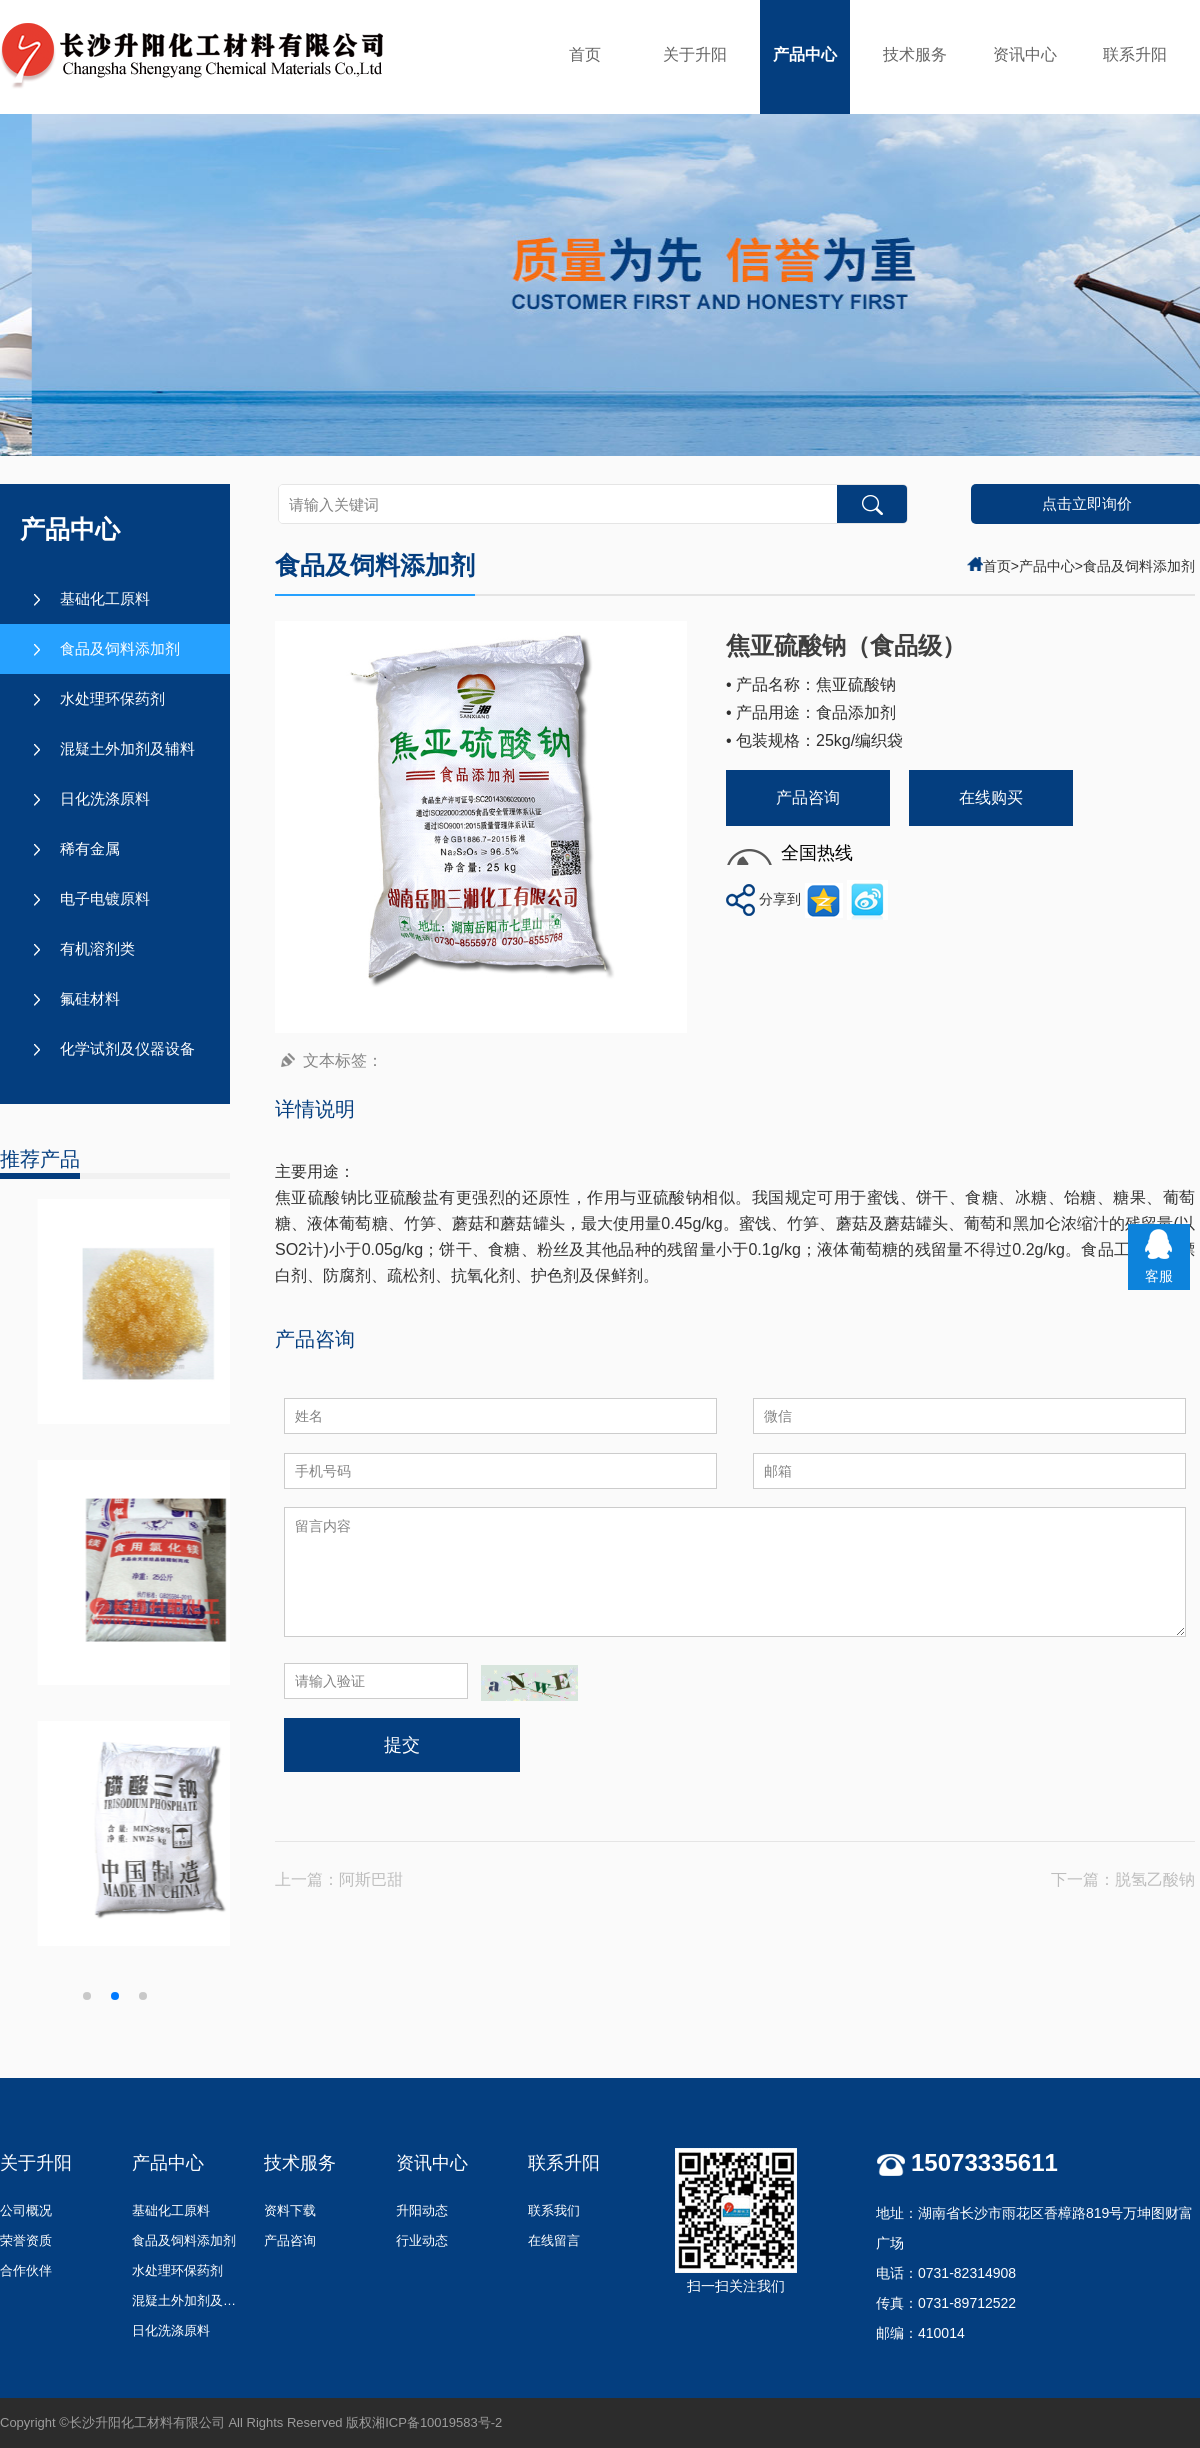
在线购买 (991, 797)
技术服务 (915, 54)
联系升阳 (1135, 54)
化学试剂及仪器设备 (127, 1048)
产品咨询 (808, 797)
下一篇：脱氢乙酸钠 (1123, 1879)
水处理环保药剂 (112, 698)
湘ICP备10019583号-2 (437, 2422)
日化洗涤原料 (105, 798)
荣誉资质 (26, 2240)
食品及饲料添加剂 (120, 648)
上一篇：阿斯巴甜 (339, 1879)
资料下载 (290, 2210)
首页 (585, 54)
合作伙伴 (26, 2270)
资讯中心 (1025, 54)
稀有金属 (90, 848)
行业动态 (422, 2240)
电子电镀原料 (105, 898)
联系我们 (554, 2210)
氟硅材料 (90, 998)
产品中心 (805, 54)
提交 (402, 1745)
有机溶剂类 (97, 948)
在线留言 (554, 2240)
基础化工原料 (105, 598)
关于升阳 (695, 54)
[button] (87, 1996)
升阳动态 (422, 2210)
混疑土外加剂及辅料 (127, 748)
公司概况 (26, 2210)
